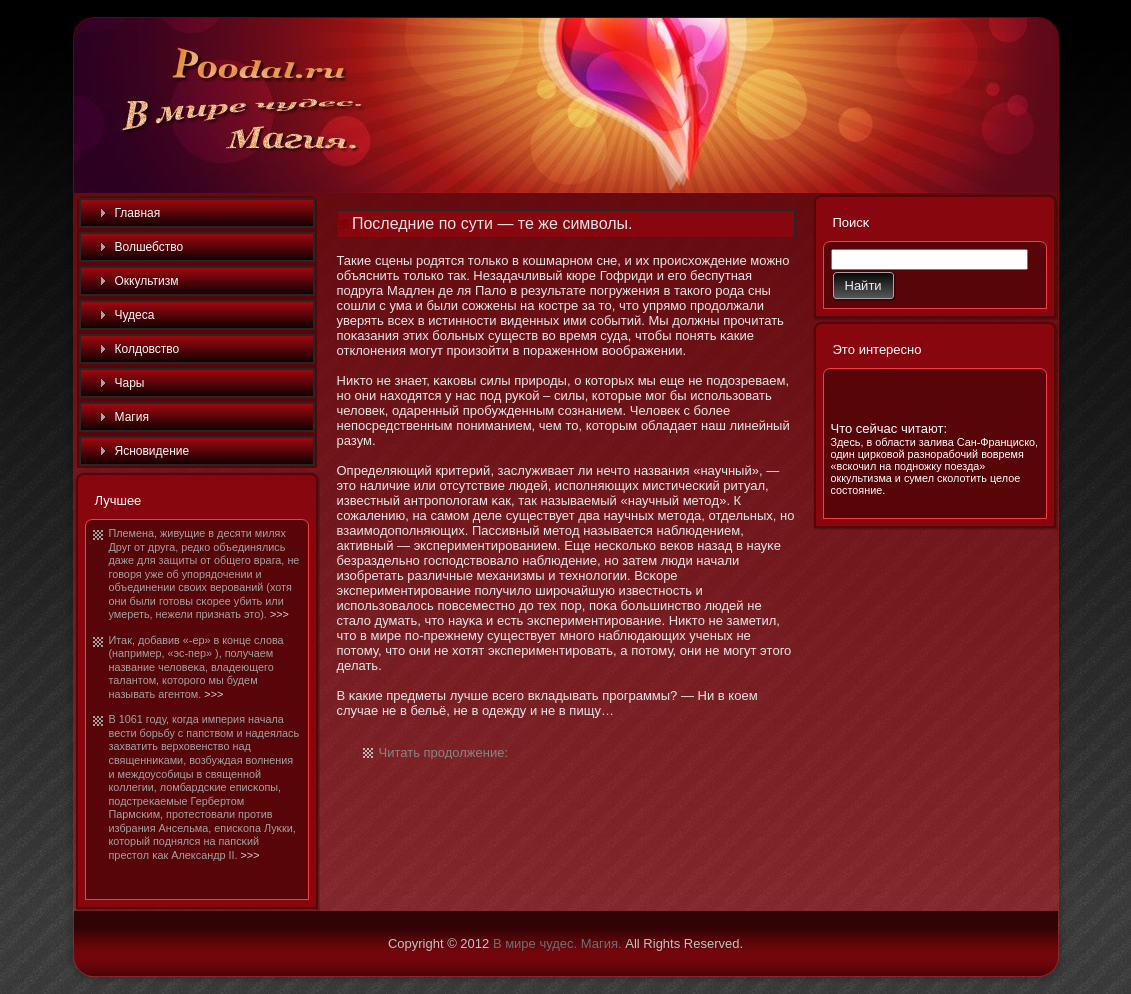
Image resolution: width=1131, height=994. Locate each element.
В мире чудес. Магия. (557, 943)
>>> (279, 614)
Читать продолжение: (444, 752)
